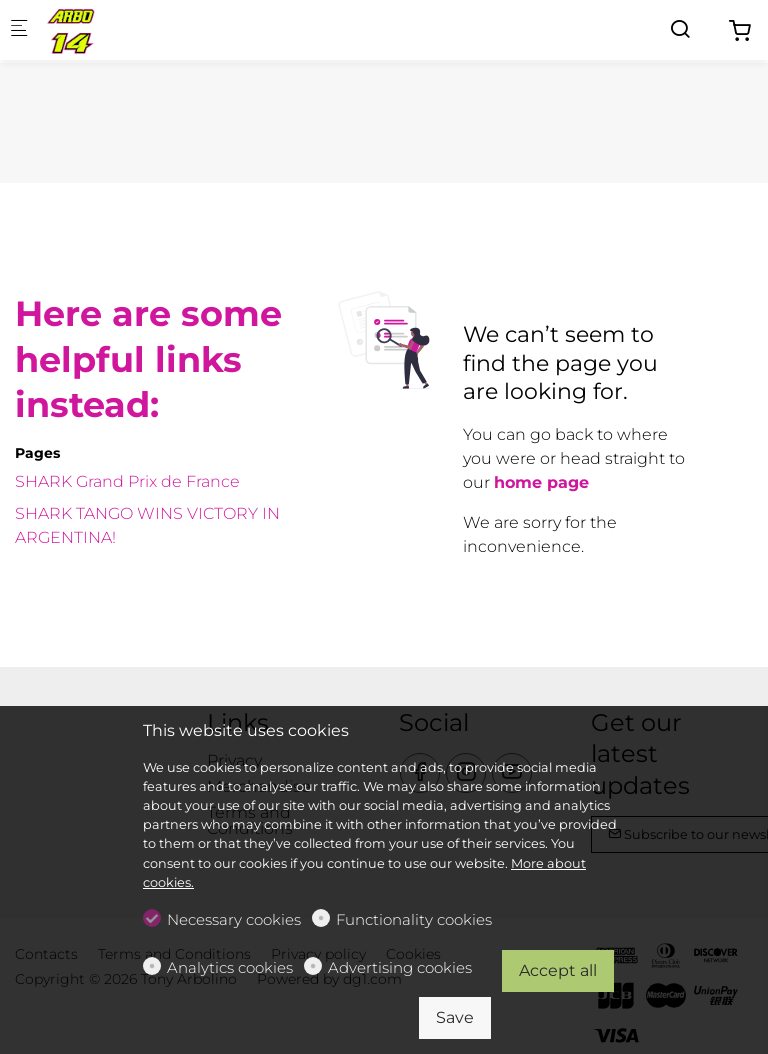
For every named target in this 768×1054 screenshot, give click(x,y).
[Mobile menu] (19, 30)
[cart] (740, 31)
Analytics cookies (230, 967)
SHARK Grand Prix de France (127, 481)
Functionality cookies (414, 919)
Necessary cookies (234, 919)
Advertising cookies (400, 967)
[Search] (680, 29)
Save (455, 1017)
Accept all (558, 970)
